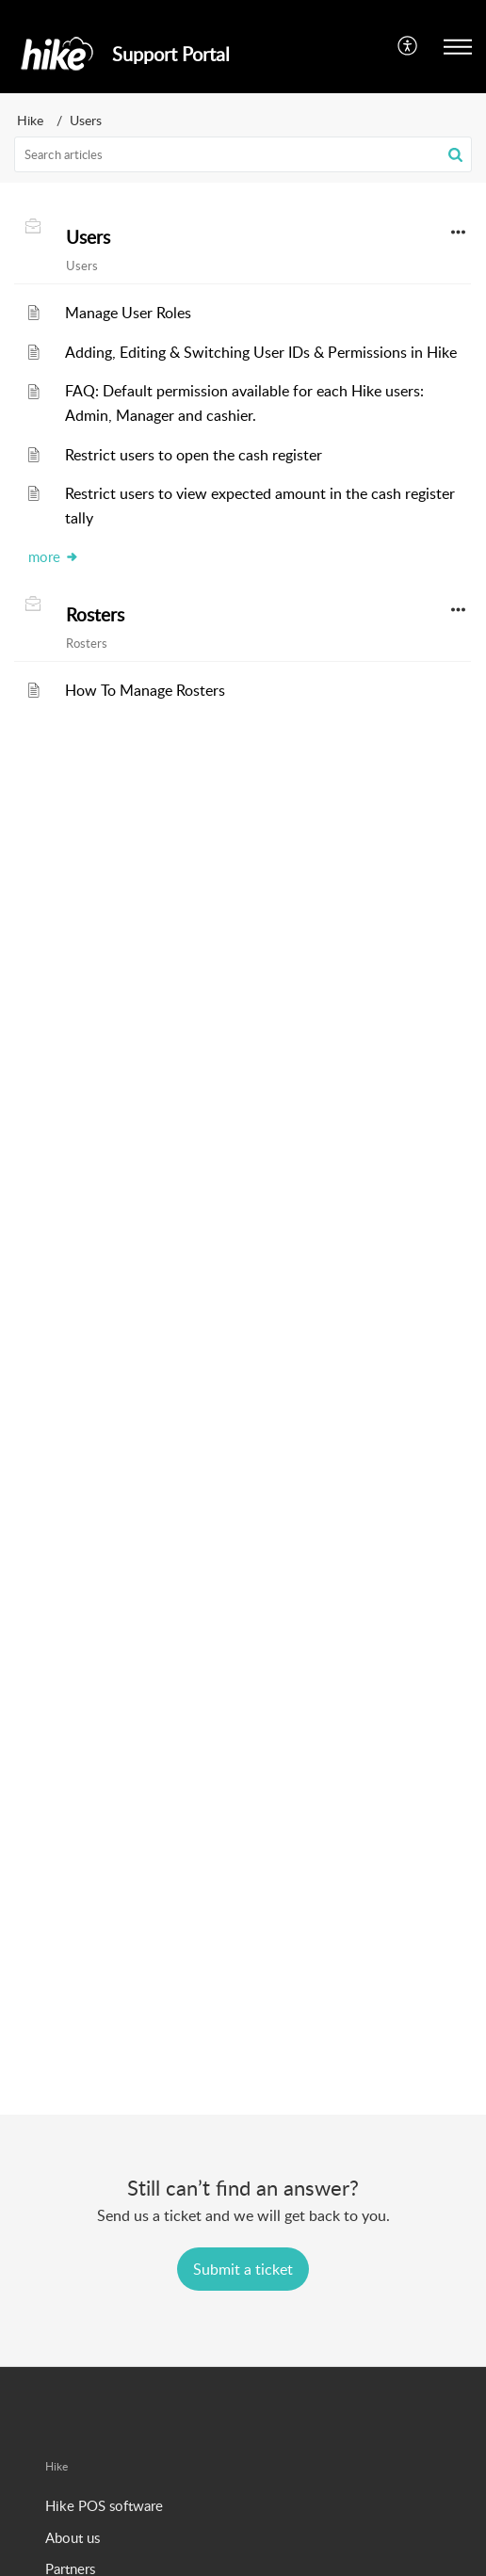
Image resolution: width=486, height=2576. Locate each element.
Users (88, 237)
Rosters (95, 615)
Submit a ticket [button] (243, 2269)
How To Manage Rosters (145, 690)
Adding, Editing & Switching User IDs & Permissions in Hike (261, 352)
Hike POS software (104, 2505)
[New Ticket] (243, 2269)
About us (72, 2537)
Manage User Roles (128, 312)
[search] (243, 154)
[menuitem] (408, 46)
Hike (30, 120)
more (53, 556)
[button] (408, 46)
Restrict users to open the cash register (193, 454)
